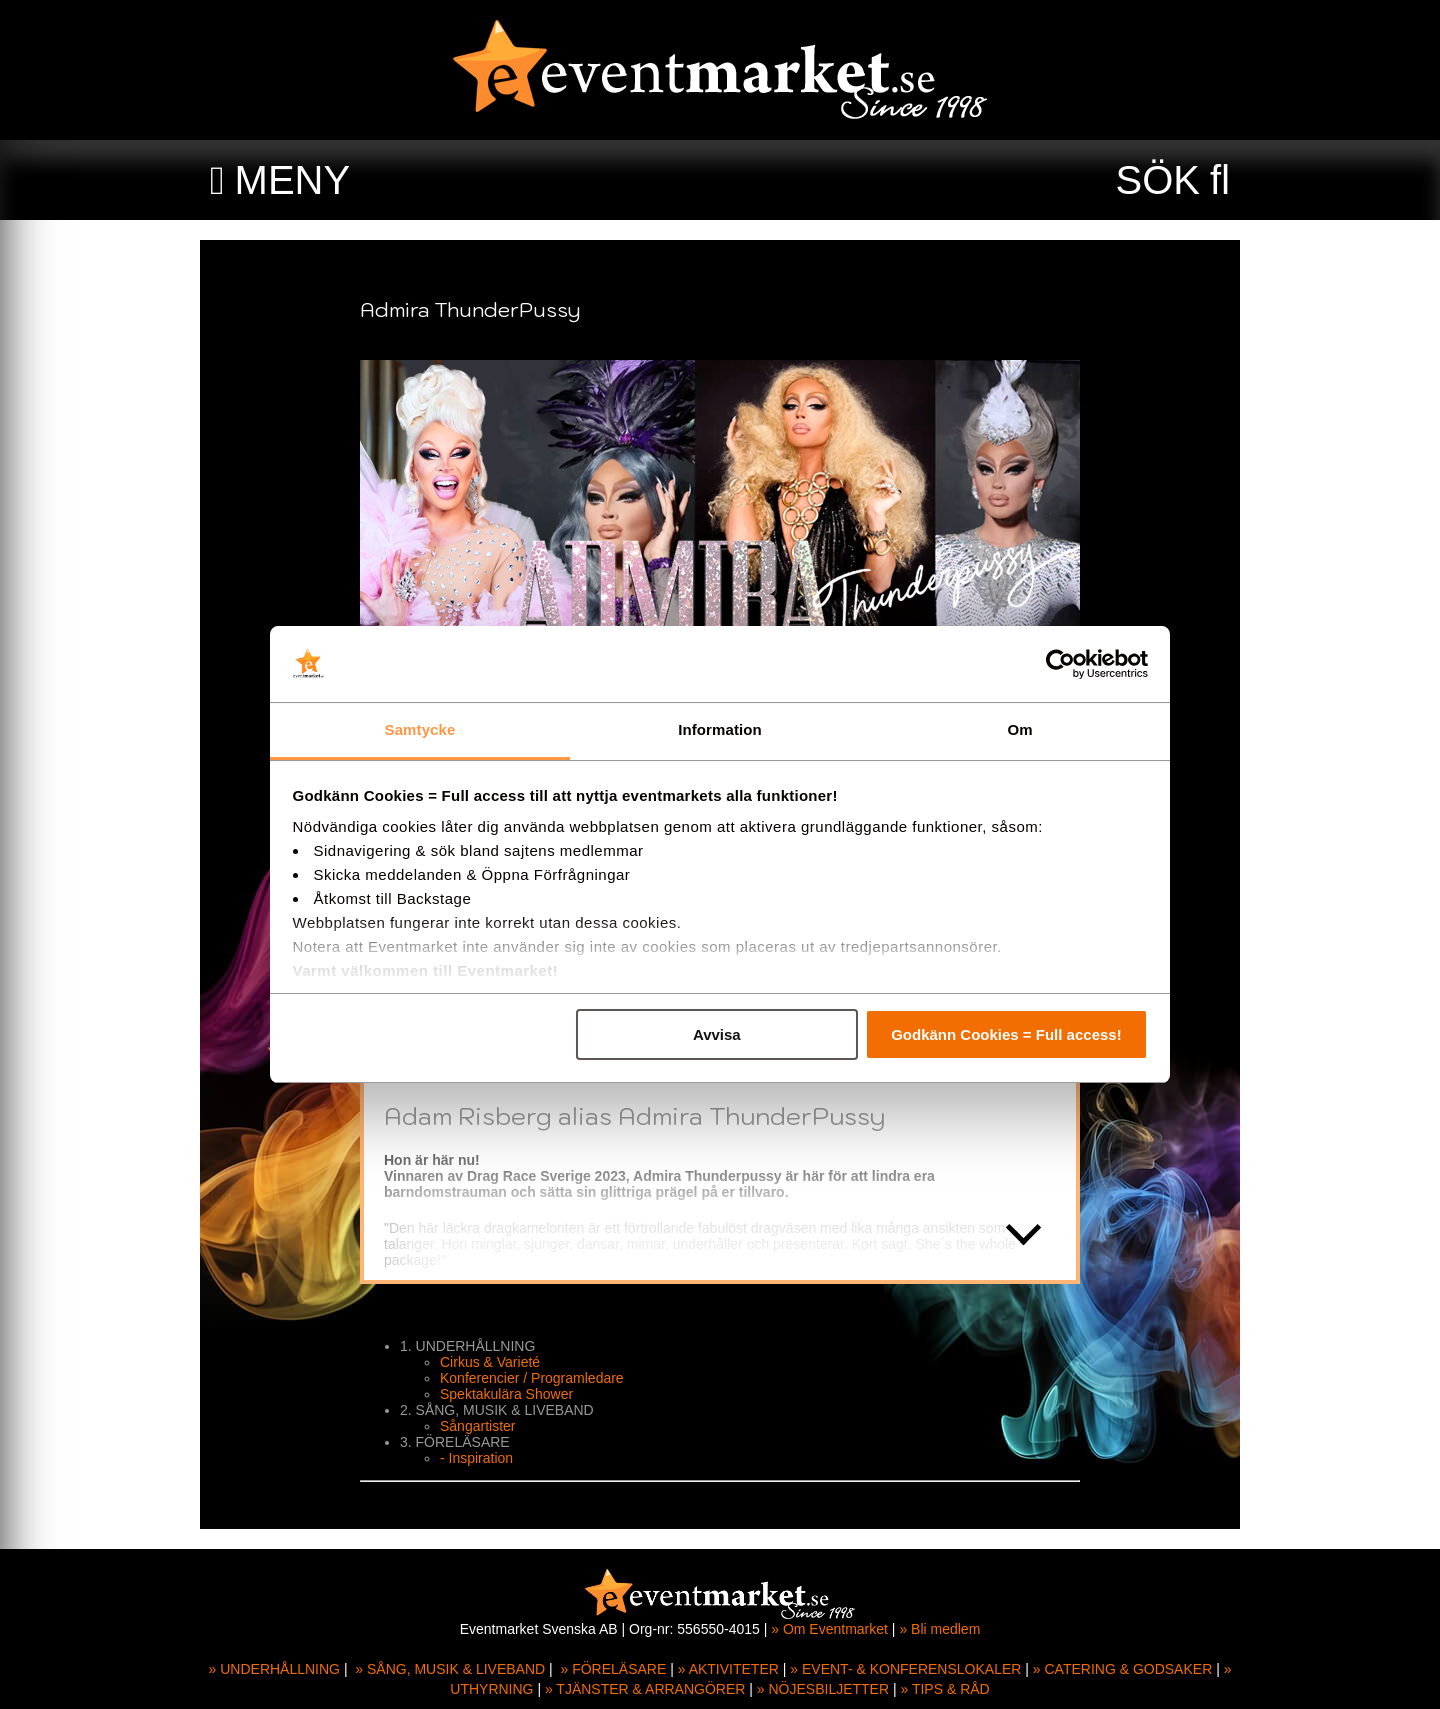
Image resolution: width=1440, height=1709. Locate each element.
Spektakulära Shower (506, 1394)
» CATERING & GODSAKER (1122, 1669)
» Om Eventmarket (829, 1629)
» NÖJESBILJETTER (823, 1689)
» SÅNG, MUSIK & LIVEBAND (450, 1669)
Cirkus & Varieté (490, 1362)
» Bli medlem (939, 1629)
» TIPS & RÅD (945, 1689)
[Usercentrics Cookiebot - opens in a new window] (1060, 664)
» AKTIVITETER (728, 1669)
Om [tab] (1019, 729)
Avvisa (717, 1034)
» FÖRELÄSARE (613, 1669)
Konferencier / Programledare (532, 1378)
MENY (293, 180)
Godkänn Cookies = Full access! (1006, 1034)
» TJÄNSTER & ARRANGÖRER (645, 1689)
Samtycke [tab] (420, 729)
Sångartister (477, 1426)
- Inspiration (476, 1458)
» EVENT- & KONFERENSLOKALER (905, 1669)
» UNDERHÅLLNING (274, 1669)
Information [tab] (720, 729)
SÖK (1158, 180)
